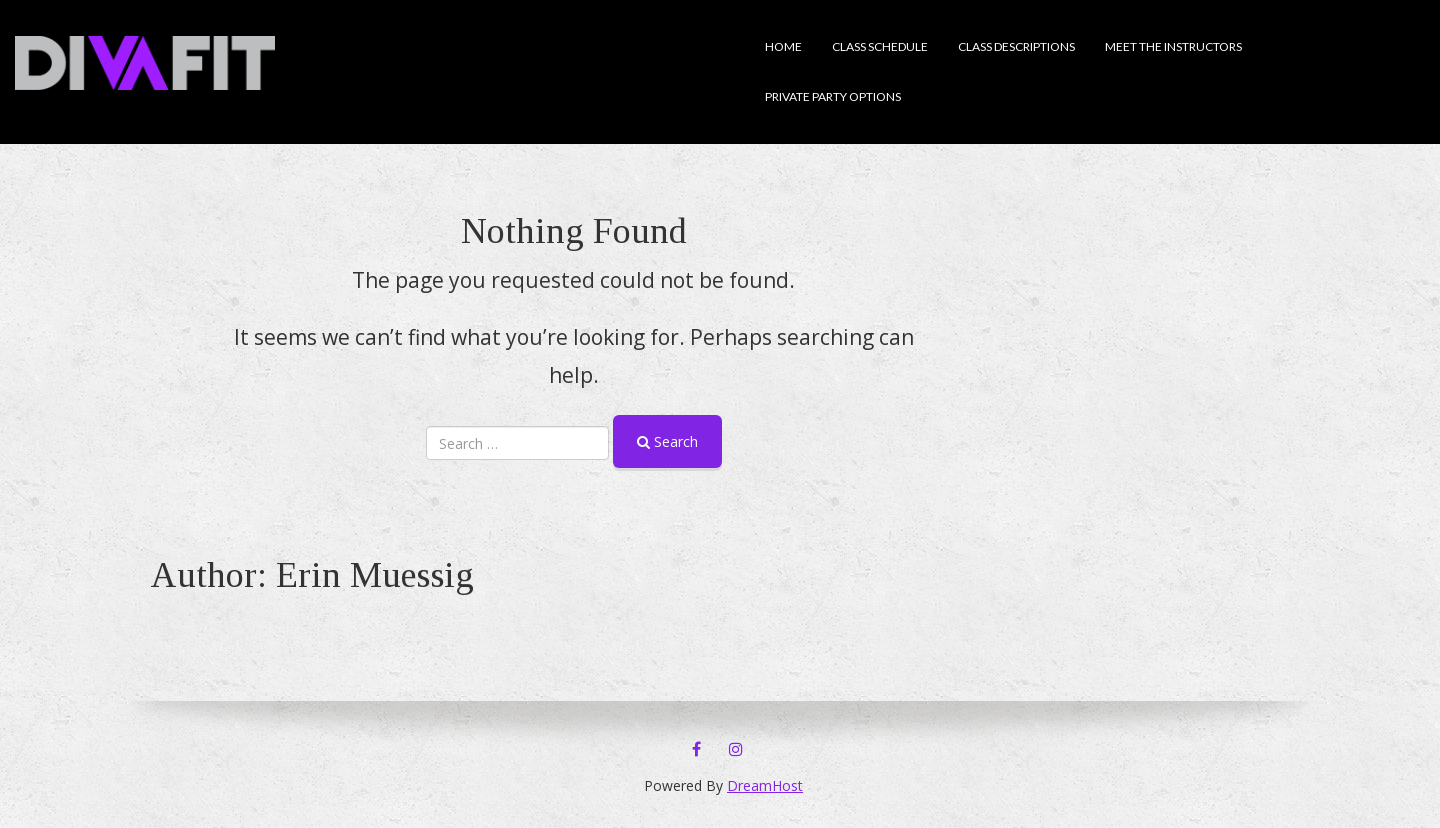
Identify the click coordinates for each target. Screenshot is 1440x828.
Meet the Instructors (1173, 46)
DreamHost (765, 785)
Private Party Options (833, 96)
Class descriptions (1016, 46)
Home (783, 46)
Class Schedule (880, 46)
